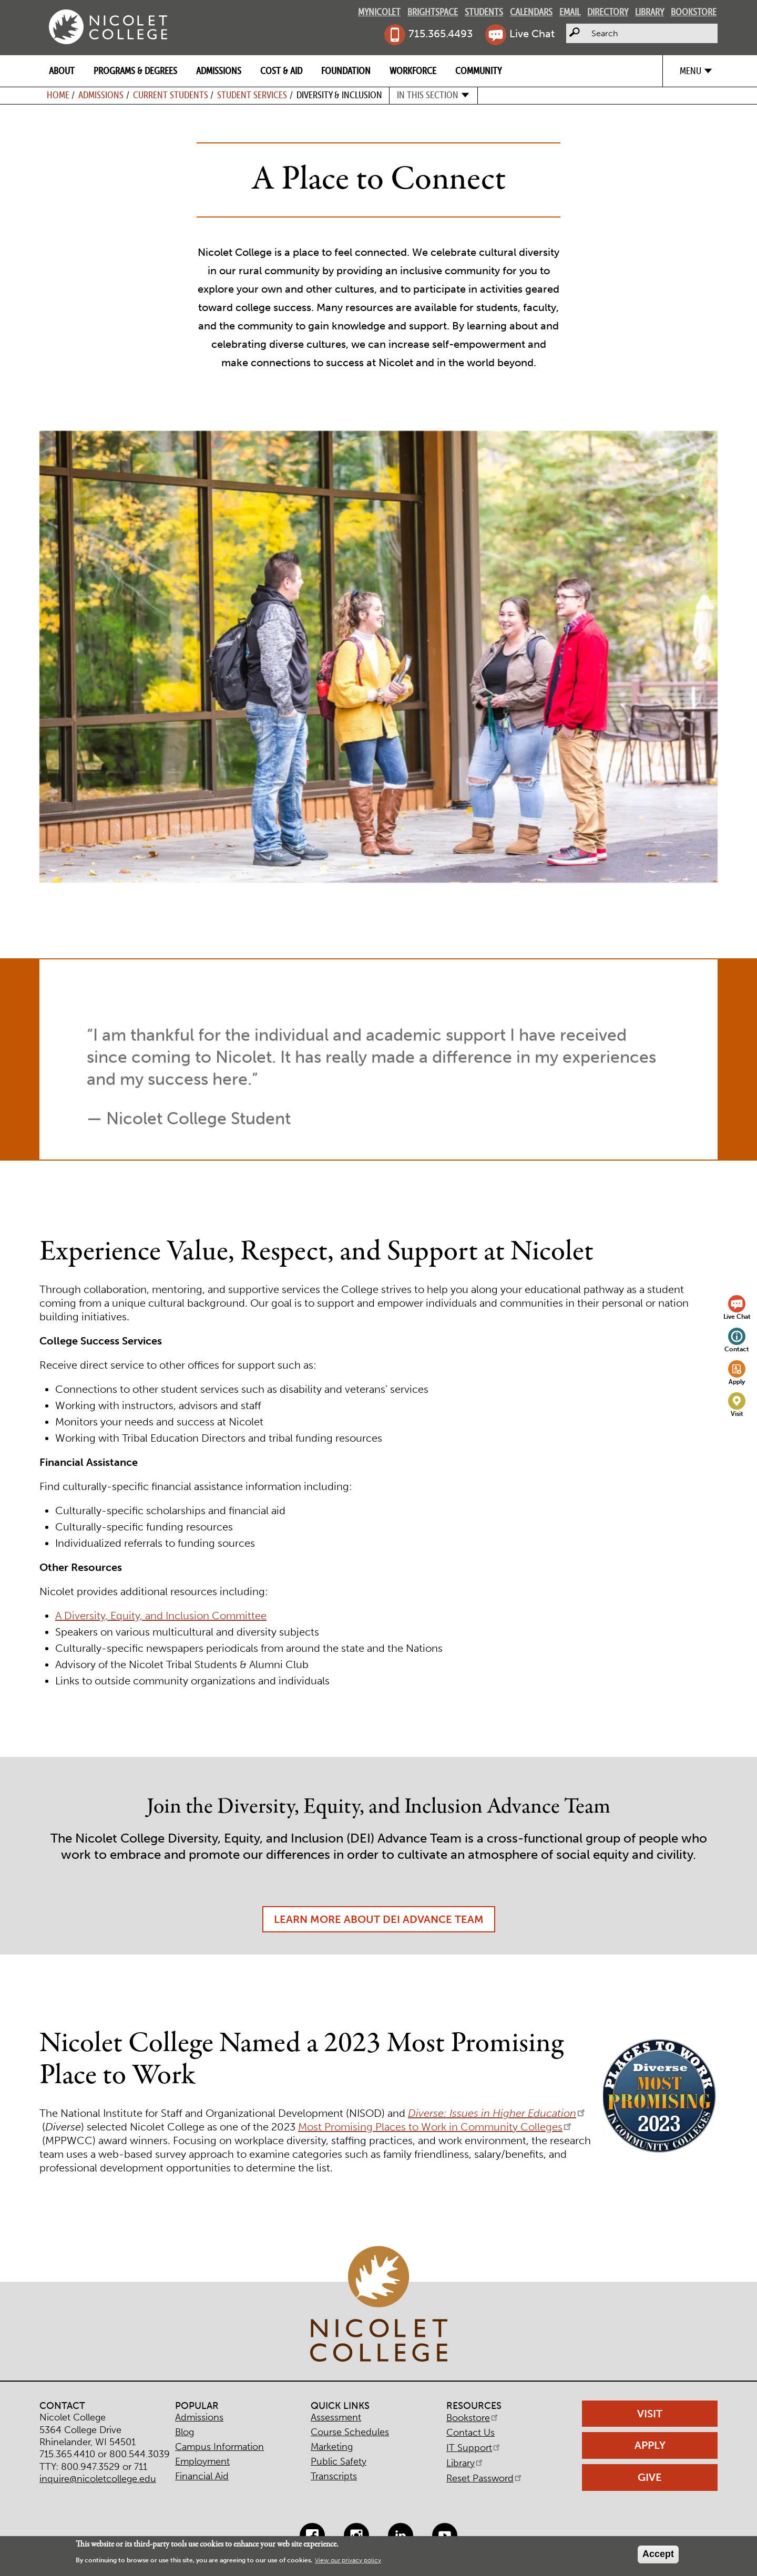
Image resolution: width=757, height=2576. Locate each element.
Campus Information (219, 2447)
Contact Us (470, 2432)
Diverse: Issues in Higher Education (497, 2113)
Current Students (170, 94)
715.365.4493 (440, 33)
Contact (736, 1349)
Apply (737, 1381)
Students (484, 11)
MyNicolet (379, 11)
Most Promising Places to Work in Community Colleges (435, 2126)
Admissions (218, 70)
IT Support (474, 2448)
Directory (607, 11)
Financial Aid (202, 2476)
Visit (737, 1414)
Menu (690, 70)
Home (58, 94)
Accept (658, 2554)
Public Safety (338, 2461)
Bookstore (694, 11)
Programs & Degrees (135, 70)
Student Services (252, 94)
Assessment (336, 2417)
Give (650, 2477)
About (62, 70)
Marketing (332, 2447)
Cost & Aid (281, 70)
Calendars (531, 11)
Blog (184, 2432)
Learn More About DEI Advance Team (379, 1939)
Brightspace (432, 11)
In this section (427, 94)
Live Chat (532, 33)
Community (478, 70)
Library (649, 11)
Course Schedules (350, 2432)
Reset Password (484, 2478)
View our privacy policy (348, 2560)
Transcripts (334, 2476)
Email (569, 11)
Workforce (413, 70)
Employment (202, 2461)
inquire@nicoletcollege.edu (97, 2479)
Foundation (346, 70)
